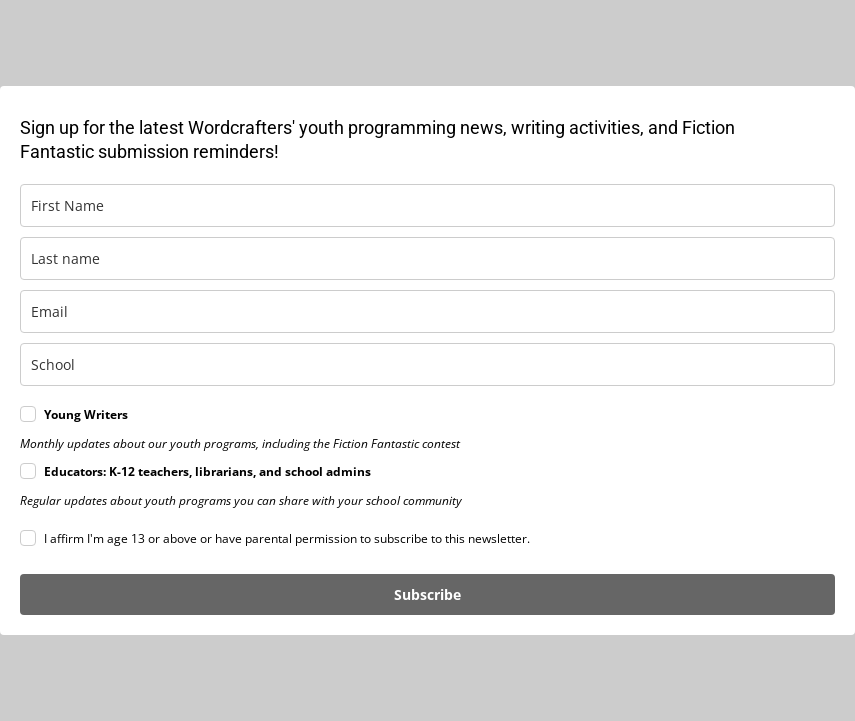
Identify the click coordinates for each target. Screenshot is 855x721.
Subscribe (427, 594)
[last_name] (427, 258)
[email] (427, 311)
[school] (427, 364)
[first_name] (427, 205)
